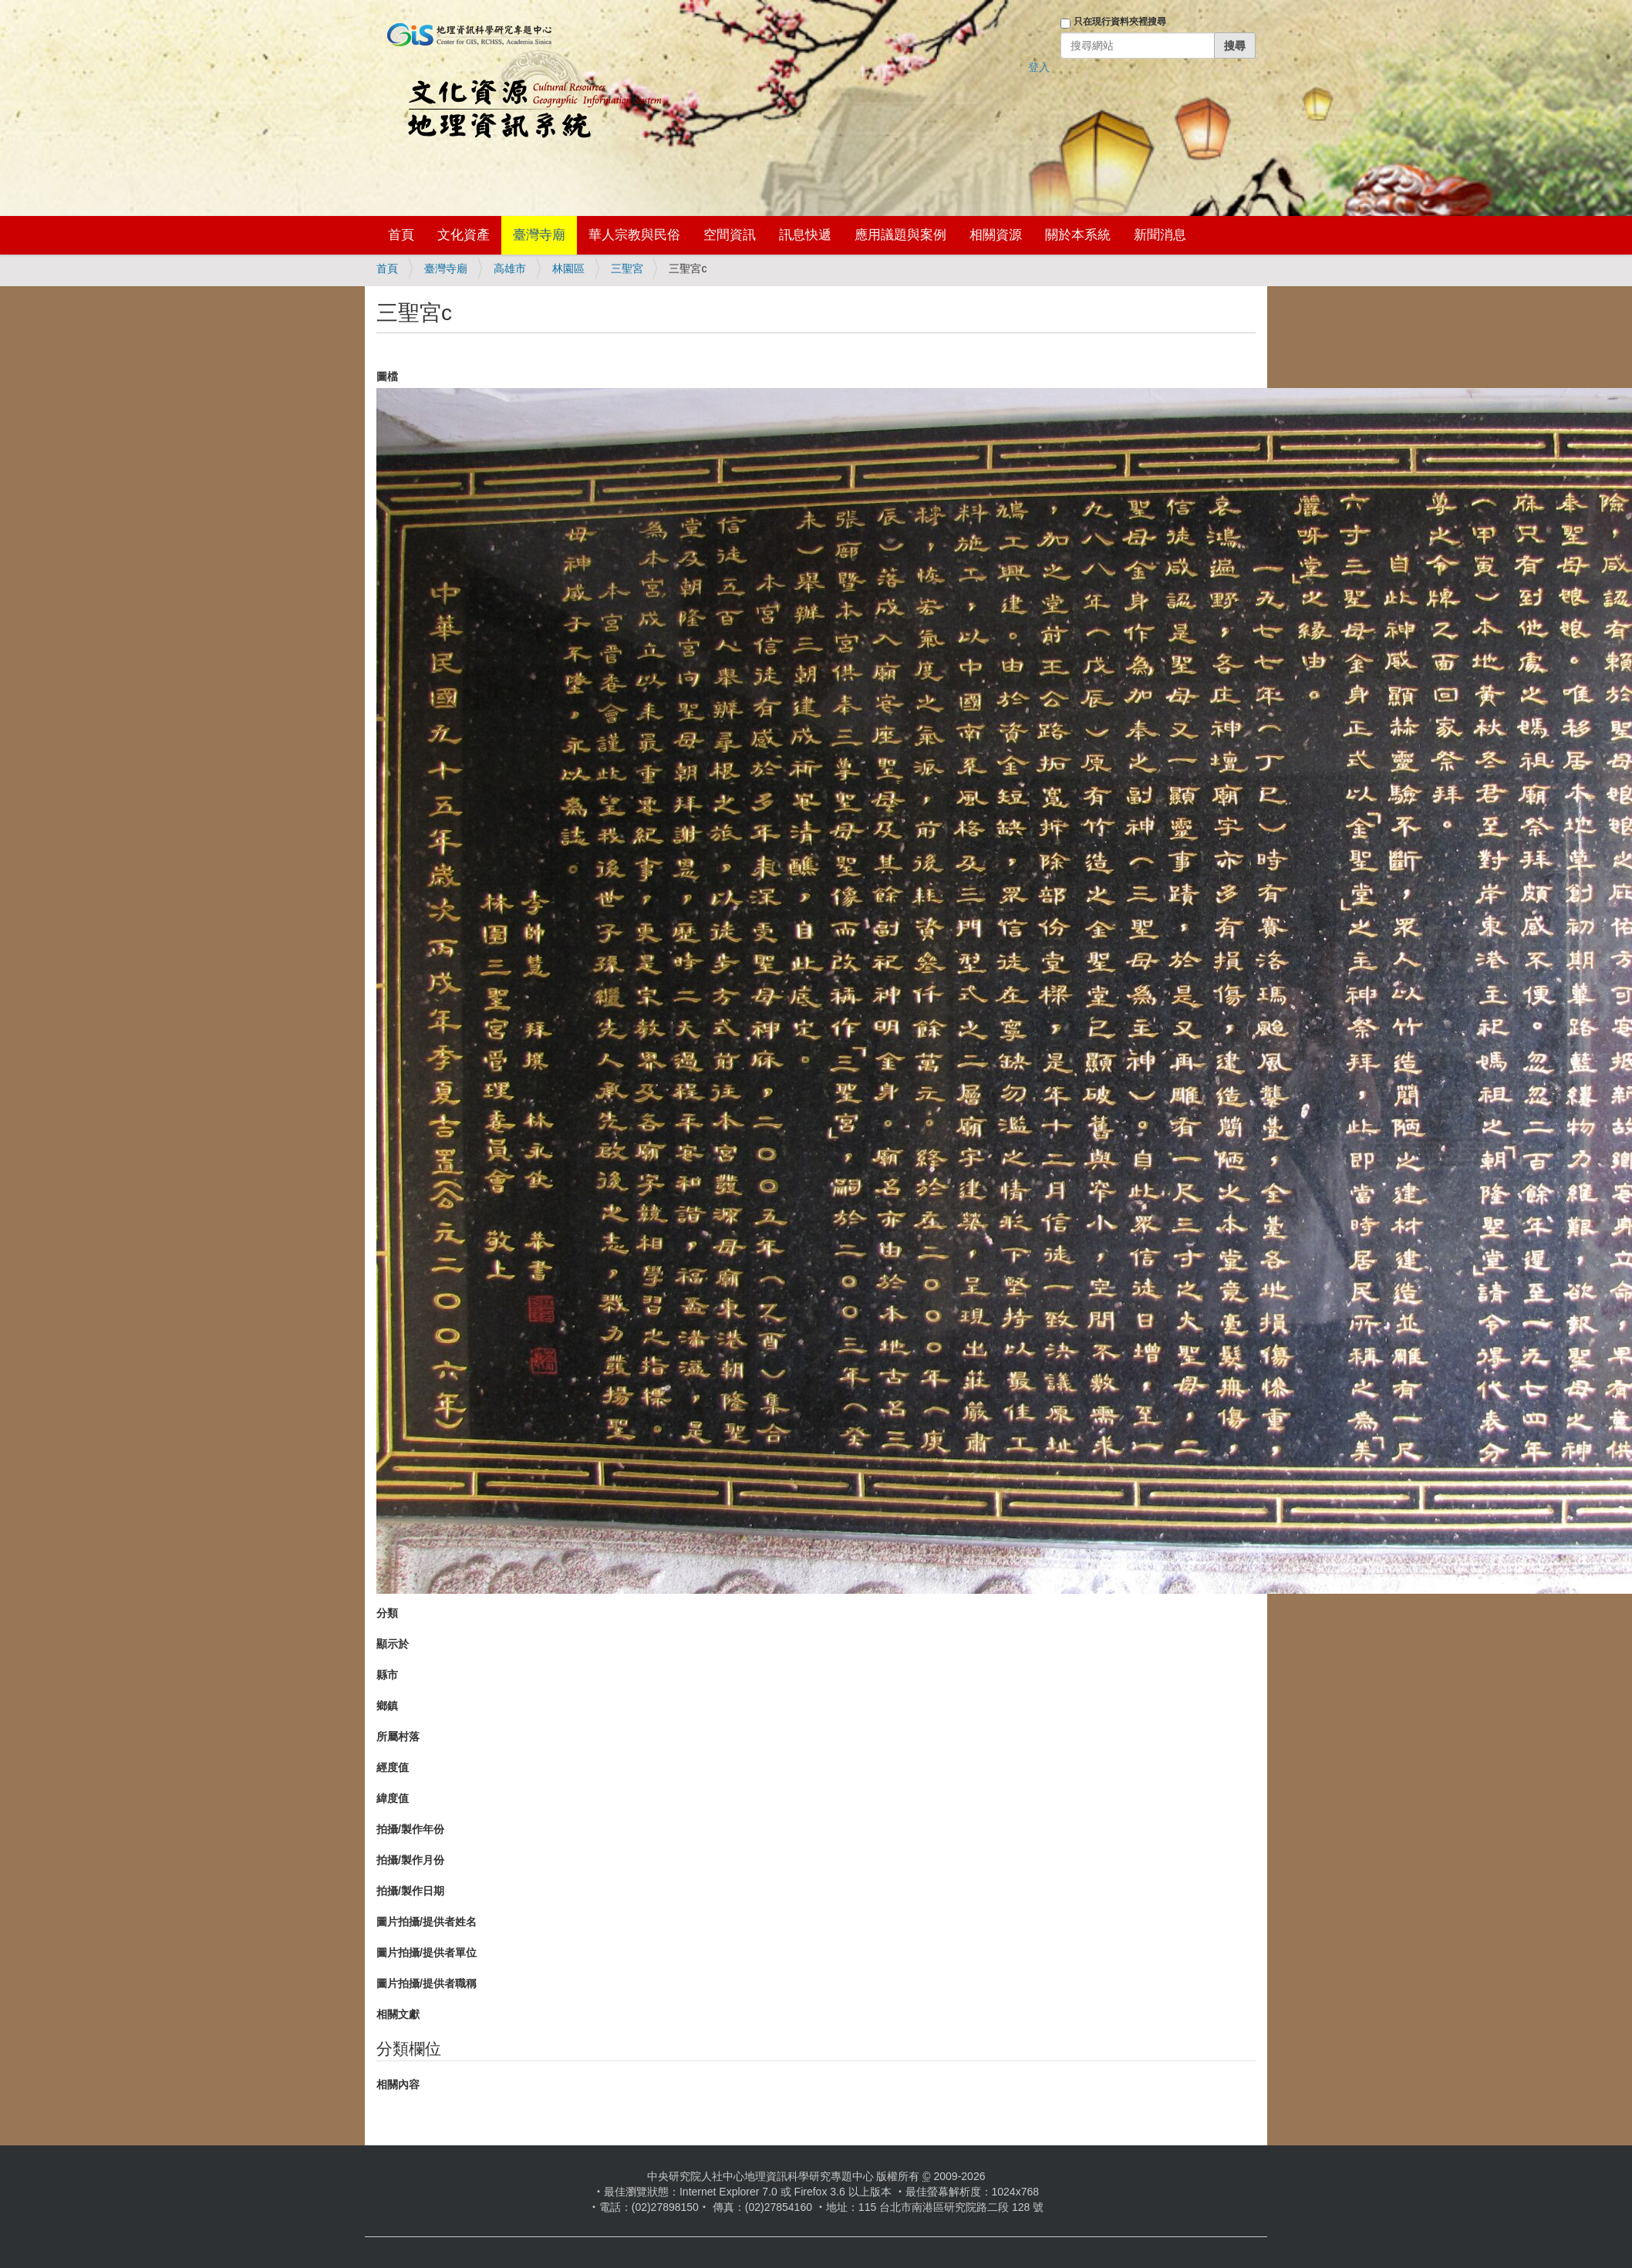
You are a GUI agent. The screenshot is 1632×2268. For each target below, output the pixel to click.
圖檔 (387, 376)
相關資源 (995, 235)
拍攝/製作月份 (410, 1860)
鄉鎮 (387, 1705)
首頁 (401, 235)
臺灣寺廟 (539, 235)
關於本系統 (1078, 235)
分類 (387, 1613)
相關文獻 (398, 2014)
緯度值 (392, 1798)
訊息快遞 (805, 235)
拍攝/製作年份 (410, 1829)
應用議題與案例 (900, 235)
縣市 (387, 1675)
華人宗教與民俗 (634, 235)
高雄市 (510, 268)
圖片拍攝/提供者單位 (426, 1952)
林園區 (568, 268)
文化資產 (463, 235)
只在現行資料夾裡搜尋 (1120, 21)
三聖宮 (627, 268)
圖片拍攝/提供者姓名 (426, 1921)
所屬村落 (398, 1736)
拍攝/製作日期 (410, 1891)
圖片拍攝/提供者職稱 (426, 1983)
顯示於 (392, 1644)
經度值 (392, 1767)
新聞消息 (1160, 235)
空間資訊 (729, 235)
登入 (1039, 67)
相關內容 (398, 2084)
